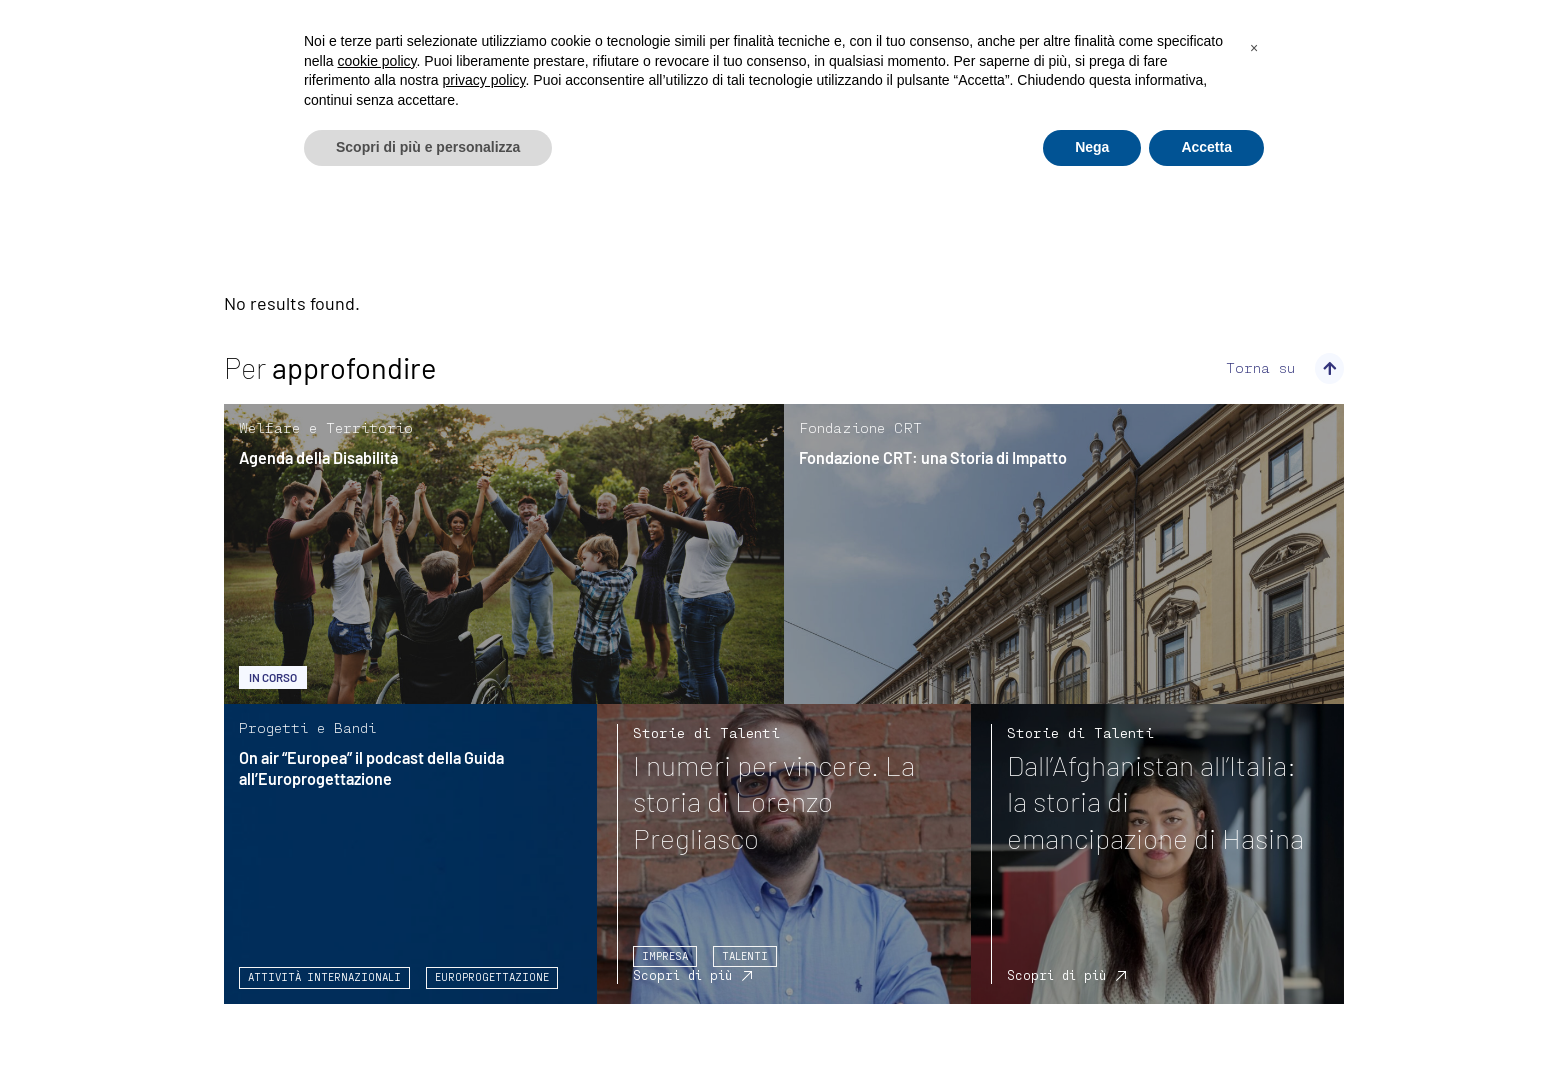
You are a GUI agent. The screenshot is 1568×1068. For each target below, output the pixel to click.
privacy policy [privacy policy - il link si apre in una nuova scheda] (484, 80)
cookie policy (376, 61)
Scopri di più (682, 975)
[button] (1254, 48)
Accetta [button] (1206, 147)
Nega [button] (1092, 147)
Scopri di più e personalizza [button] (428, 147)
